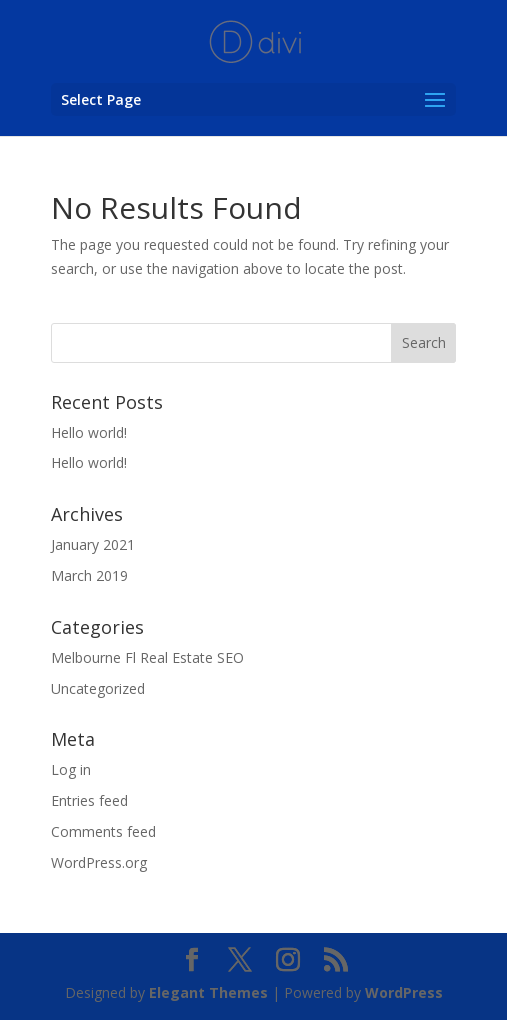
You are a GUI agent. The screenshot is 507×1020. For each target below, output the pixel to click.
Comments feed (103, 831)
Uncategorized (98, 688)
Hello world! (89, 432)
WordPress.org (99, 862)
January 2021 (93, 544)
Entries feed (89, 800)
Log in (71, 769)
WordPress (404, 992)
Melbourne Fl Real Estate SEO (147, 657)
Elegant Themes (208, 992)
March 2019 (89, 575)
